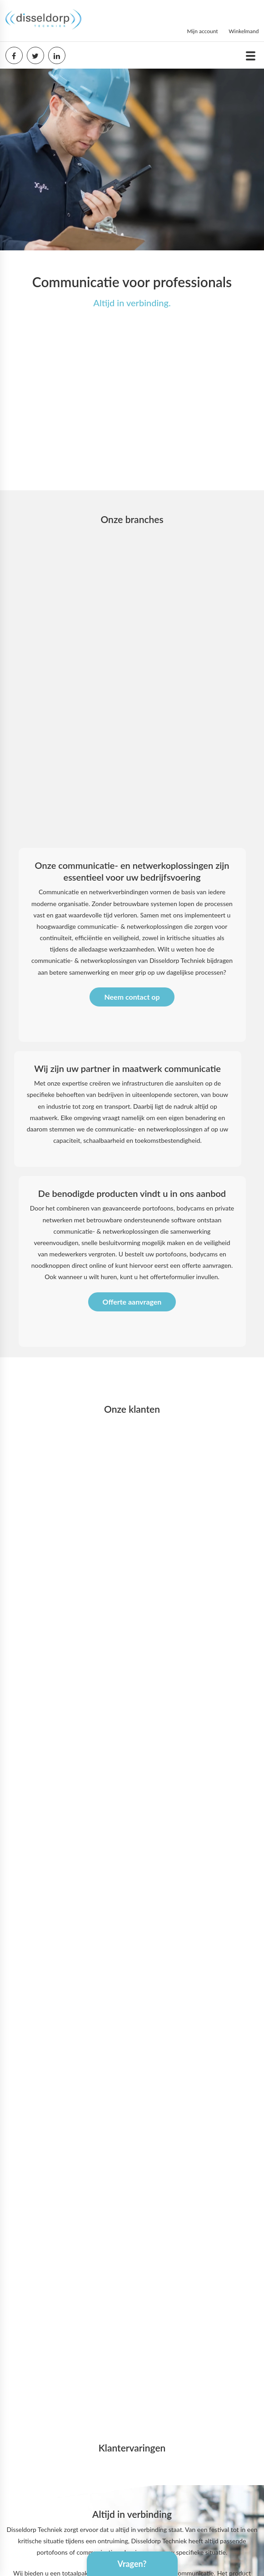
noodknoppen (50, 1265)
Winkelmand (244, 31)
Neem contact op (131, 996)
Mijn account (202, 31)
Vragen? (131, 2564)
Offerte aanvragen (132, 1301)
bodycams (203, 1254)
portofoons (170, 1254)
